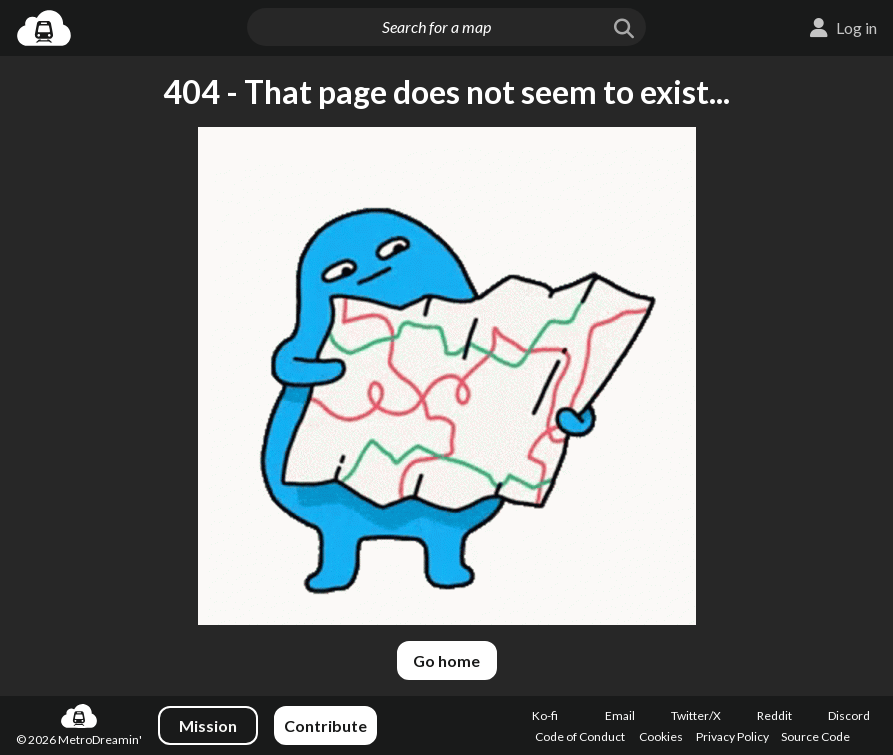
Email (620, 715)
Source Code (815, 736)
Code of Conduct (580, 736)
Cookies (661, 736)
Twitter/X (696, 715)
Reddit (774, 715)
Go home (446, 660)
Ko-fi (545, 715)
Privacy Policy (732, 736)
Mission (208, 725)
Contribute (325, 725)
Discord (849, 715)
